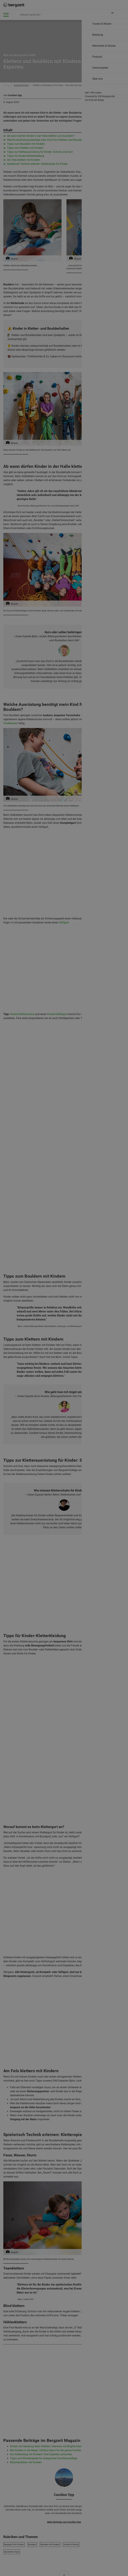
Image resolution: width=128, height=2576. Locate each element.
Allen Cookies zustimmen (88, 41)
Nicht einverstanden (40, 39)
